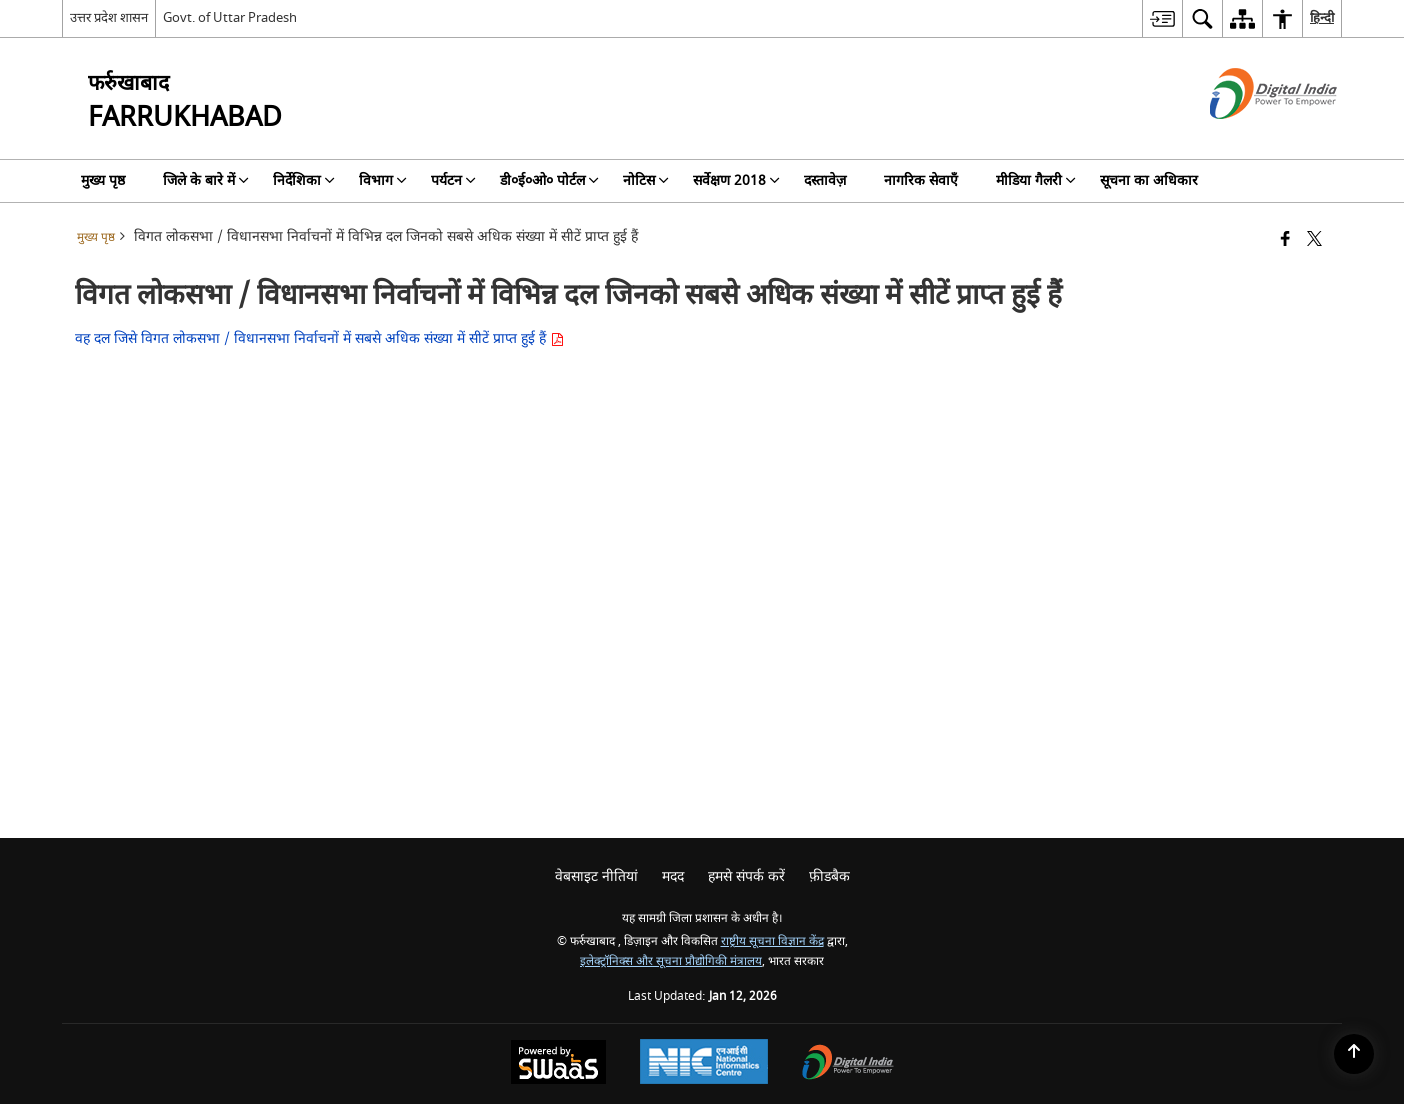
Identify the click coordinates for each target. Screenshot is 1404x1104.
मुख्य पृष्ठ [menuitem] (103, 180)
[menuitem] (1162, 18)
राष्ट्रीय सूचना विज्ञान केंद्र (772, 941)
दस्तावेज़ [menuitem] (825, 180)
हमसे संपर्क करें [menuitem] (746, 876)
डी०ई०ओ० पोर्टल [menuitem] (549, 180)
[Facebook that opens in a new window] (1285, 240)
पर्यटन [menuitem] (453, 180)
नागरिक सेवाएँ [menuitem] (921, 180)
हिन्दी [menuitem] (1322, 17)
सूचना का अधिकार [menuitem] (1149, 180)
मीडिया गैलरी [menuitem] (1036, 180)
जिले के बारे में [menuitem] (206, 180)
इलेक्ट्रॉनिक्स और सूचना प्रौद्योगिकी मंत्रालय (671, 961)
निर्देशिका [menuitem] (304, 180)
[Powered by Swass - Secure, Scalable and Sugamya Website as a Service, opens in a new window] (558, 1064)
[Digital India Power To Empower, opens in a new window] (848, 1064)
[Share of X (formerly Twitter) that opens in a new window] (1314, 240)
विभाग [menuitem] (383, 180)
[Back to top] (1354, 1054)
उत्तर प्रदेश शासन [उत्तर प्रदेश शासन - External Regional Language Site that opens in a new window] (109, 17)
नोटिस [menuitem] (646, 180)
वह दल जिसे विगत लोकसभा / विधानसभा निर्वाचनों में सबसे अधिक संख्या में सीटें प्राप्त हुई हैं (319, 338)
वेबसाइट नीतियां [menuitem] (596, 876)
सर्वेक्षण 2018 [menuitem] (736, 180)
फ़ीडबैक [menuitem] (829, 876)
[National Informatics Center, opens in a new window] (704, 1064)
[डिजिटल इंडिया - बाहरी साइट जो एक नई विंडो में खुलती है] (1248, 136)
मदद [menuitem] (673, 876)
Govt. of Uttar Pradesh (230, 17)
